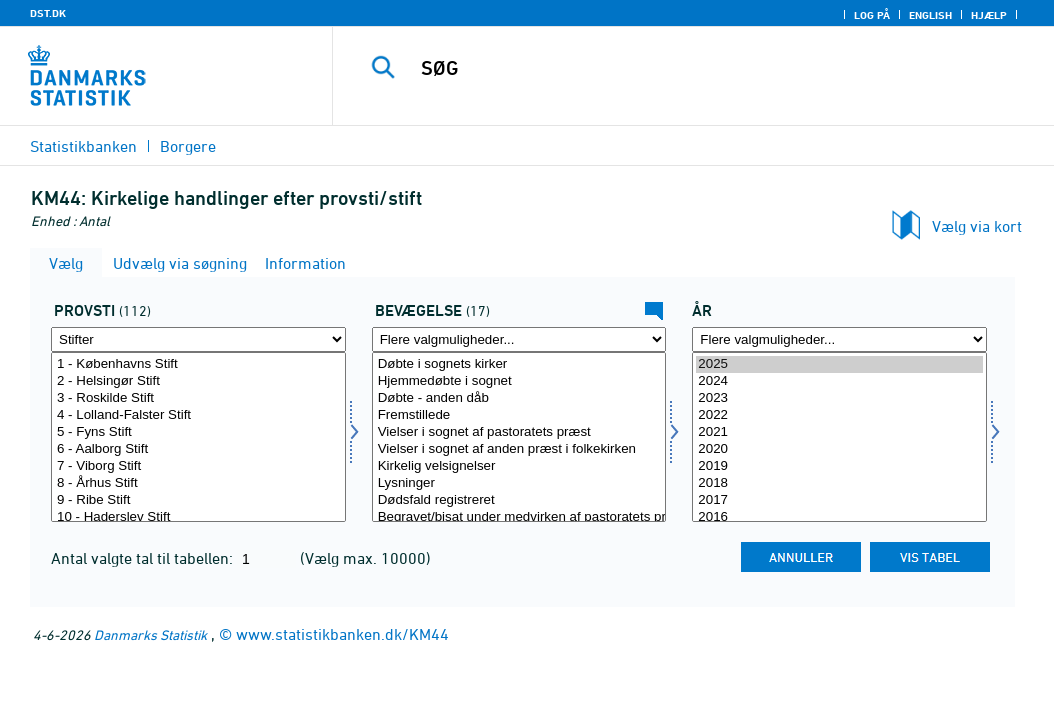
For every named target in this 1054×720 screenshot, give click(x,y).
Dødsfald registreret (519, 500)
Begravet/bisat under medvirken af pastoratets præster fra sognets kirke (519, 517)
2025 (839, 364)
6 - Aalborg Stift (198, 449)
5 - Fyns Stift (198, 432)
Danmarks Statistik (150, 634)
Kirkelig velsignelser (519, 466)
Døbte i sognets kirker (519, 364)
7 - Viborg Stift (198, 466)
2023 (839, 398)
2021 (839, 432)
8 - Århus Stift (198, 483)
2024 (839, 381)
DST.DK (48, 13)
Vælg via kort (977, 226)
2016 (839, 517)
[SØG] (698, 68)
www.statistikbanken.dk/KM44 (342, 634)
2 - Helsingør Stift (198, 381)
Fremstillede (519, 415)
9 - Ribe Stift (198, 500)
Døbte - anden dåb (519, 398)
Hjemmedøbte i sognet (519, 381)
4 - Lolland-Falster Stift (198, 415)
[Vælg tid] (839, 437)
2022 (839, 415)
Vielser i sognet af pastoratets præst (519, 432)
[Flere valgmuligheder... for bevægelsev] (519, 339)
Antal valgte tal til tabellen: (144, 558)
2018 (839, 483)
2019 (839, 466)
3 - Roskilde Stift (198, 398)
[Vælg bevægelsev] (519, 437)
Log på (872, 15)
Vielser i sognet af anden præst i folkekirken (519, 449)
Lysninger (519, 483)
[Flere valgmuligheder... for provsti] (198, 339)
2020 (839, 449)
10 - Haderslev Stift (198, 517)
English (930, 15)
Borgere (188, 146)
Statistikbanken (83, 146)
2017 (839, 500)
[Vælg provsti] (198, 437)
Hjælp (989, 15)
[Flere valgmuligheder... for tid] (839, 339)
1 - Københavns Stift (198, 364)
